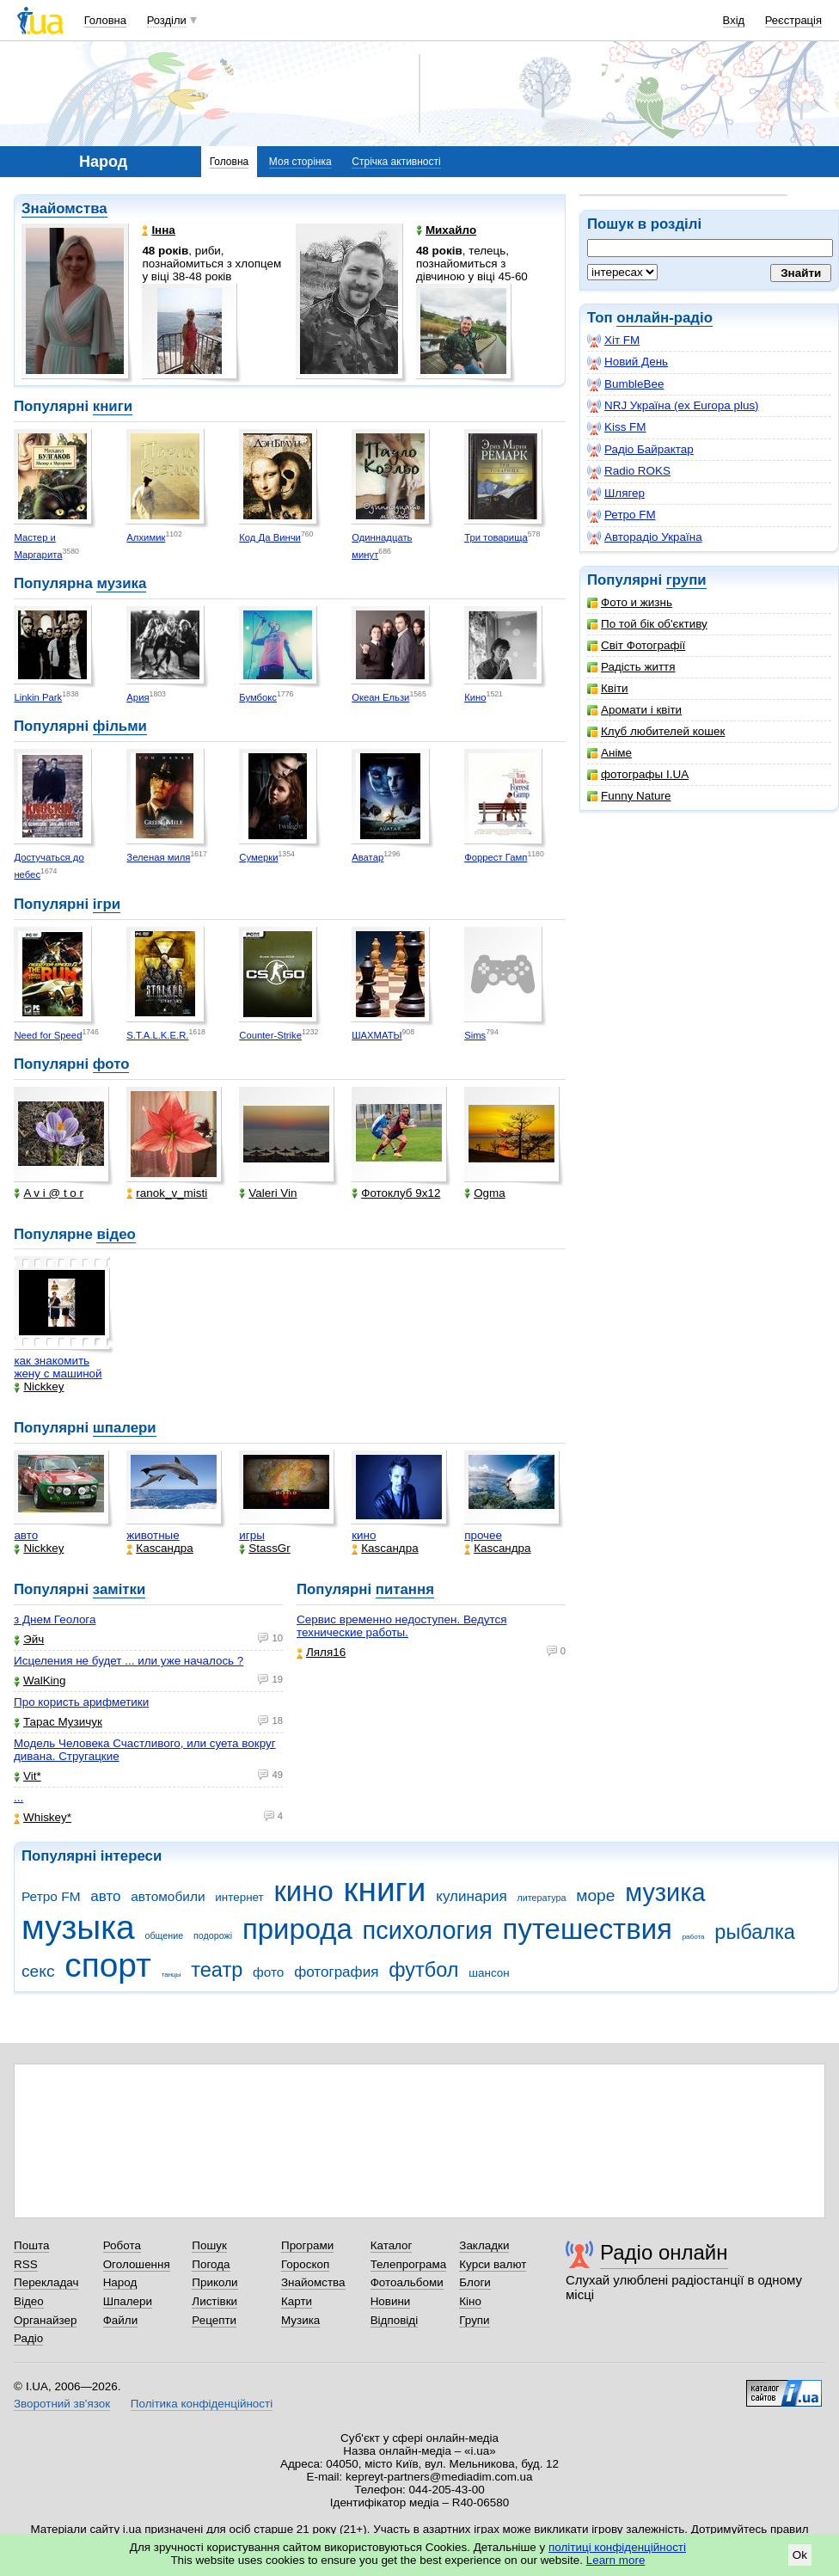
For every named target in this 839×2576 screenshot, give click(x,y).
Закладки (484, 2245)
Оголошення (136, 2264)
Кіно (470, 2301)
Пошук (209, 2245)
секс (38, 1971)
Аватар (367, 857)
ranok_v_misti (166, 1193)
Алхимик (145, 537)
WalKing (40, 1680)
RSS (26, 2264)
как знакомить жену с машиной (57, 1367)
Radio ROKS (629, 471)
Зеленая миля (158, 857)
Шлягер (616, 493)
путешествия (587, 1929)
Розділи (167, 20)
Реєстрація (793, 20)
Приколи (214, 2282)
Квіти (607, 688)
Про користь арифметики (81, 1702)
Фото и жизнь (629, 602)
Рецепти (214, 2320)
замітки (119, 1589)
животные (152, 1535)
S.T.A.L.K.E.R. (157, 1035)
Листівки (214, 2301)
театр (216, 1970)
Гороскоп (305, 2264)
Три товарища (496, 537)
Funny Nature (629, 795)
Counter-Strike (270, 1035)
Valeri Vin (268, 1193)
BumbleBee (625, 384)
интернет (239, 1897)
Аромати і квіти (634, 709)
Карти (296, 2301)
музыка (78, 1927)
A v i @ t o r (48, 1193)
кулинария (471, 1896)
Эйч (29, 1639)
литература (541, 1897)
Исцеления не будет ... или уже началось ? (128, 1660)
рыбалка (754, 1932)
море (595, 1895)
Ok (800, 2554)
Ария (137, 697)
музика (121, 583)
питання (405, 1589)
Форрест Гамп (495, 857)
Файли (120, 2320)
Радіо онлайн (664, 2252)
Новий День (627, 362)
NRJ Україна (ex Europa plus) (673, 406)
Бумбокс (258, 697)
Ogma (484, 1193)
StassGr (265, 1548)
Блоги (475, 2282)
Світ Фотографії (636, 645)
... (18, 1797)
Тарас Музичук (58, 1721)
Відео (29, 2301)
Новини (391, 2301)
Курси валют (492, 2264)
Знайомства (64, 208)
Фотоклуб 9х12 (396, 1193)
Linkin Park (38, 697)
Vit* (27, 1775)
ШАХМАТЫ (376, 1035)
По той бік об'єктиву (647, 623)
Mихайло (446, 230)
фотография (336, 1972)
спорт (107, 1965)
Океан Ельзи (380, 697)
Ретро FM (621, 515)
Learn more (616, 2560)
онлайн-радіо (664, 318)
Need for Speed (48, 1035)
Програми (307, 2245)
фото (111, 1064)
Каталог (392, 2245)
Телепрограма (409, 2264)
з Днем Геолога (54, 1619)
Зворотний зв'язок (62, 2403)
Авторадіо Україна (644, 537)
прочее (483, 1535)
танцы (171, 1974)
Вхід (734, 20)
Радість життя (631, 666)
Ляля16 (321, 1652)
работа (694, 1937)
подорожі (212, 1935)
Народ (120, 2282)
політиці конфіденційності (617, 2547)
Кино (475, 697)
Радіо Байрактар (640, 450)
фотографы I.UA (638, 774)
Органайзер (45, 2320)
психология (428, 1930)
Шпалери (127, 2301)
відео (115, 1234)
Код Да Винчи (270, 537)
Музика (300, 2320)
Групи (474, 2320)
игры (252, 1535)
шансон (488, 1972)
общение (163, 1935)
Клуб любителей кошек (656, 731)
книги (112, 406)
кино (364, 1535)
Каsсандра (159, 1548)
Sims (475, 1035)
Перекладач (46, 2282)
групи (686, 580)
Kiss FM (616, 427)
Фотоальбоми (407, 2282)
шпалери (124, 1428)
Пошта (31, 2245)
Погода (211, 2264)
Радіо (28, 2338)
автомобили (168, 1896)
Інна (158, 230)
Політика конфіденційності (202, 2403)
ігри (106, 904)
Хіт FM (613, 340)
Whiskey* (42, 1817)
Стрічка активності (396, 162)
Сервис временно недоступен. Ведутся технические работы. (402, 1626)
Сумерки (258, 857)
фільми (120, 726)
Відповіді (395, 2320)
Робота (122, 2245)
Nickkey (39, 1386)
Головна (105, 20)
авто (26, 1535)
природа (297, 1929)
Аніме (609, 752)
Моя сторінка (300, 162)
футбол (423, 1970)
